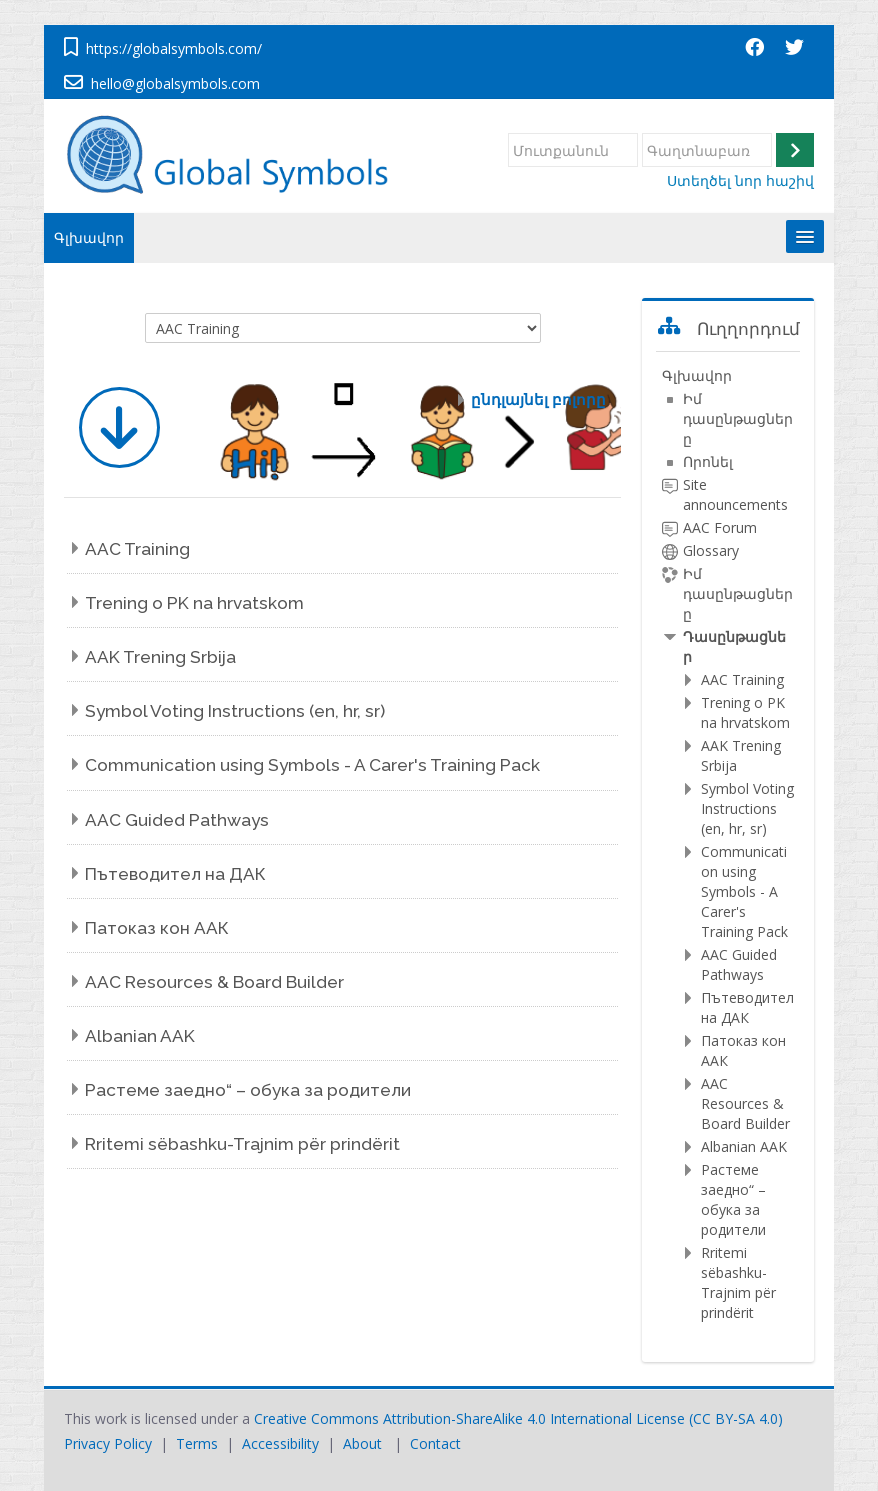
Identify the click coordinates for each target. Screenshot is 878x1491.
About (362, 1443)
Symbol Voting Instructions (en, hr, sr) (235, 711)
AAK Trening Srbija (160, 657)
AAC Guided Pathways (177, 820)
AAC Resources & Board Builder (214, 982)
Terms (197, 1443)
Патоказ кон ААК (157, 928)
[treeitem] (728, 844)
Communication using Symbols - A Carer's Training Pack (312, 765)
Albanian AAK (140, 1036)
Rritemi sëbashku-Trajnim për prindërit (242, 1144)
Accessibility (280, 1443)
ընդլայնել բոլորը (538, 399)
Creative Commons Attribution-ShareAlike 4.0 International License (469, 1418)
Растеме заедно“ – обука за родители (248, 1090)
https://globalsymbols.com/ (174, 48)
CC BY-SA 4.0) (738, 1418)
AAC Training (137, 549)
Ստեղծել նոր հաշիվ (740, 181)
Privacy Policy (108, 1443)
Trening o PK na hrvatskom (194, 603)
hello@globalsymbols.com (175, 83)
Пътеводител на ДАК (175, 874)
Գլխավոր (89, 237)
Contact (435, 1443)
